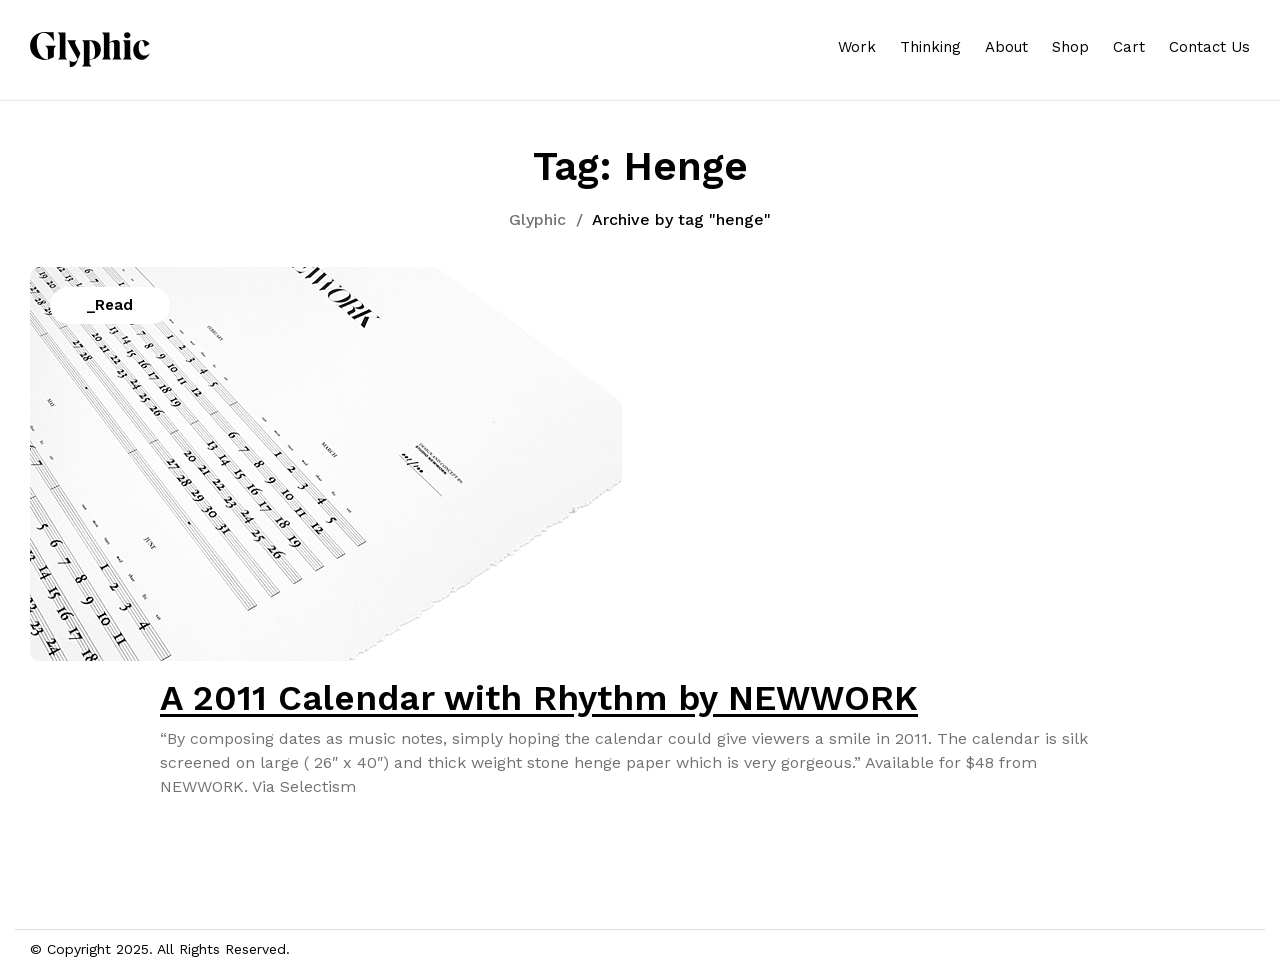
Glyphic (537, 219)
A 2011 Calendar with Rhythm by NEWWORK (539, 698)
